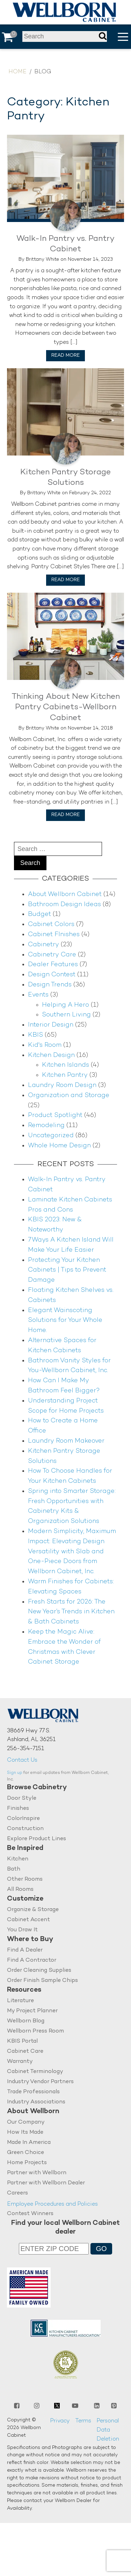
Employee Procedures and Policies (52, 2204)
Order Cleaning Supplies (39, 1971)
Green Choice (25, 2153)
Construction (25, 1829)
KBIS (35, 1035)
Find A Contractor (31, 1960)
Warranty (20, 2062)
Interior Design (50, 1025)
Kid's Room (44, 1045)
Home (17, 72)
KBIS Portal (22, 2041)
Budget (39, 914)
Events (38, 995)
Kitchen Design (51, 1055)
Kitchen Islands (65, 1065)
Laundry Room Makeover (66, 1441)
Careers (17, 2193)
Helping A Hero (65, 1005)
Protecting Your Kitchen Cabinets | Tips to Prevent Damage (67, 1270)
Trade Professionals (33, 2092)
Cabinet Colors (51, 924)
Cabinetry (43, 944)
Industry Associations (36, 2102)
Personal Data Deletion (107, 2430)
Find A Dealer (25, 1950)
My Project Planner (32, 2011)
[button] (123, 37)
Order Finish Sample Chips (42, 1981)
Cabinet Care (25, 2052)
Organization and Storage (68, 1095)
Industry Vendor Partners (40, 2082)
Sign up (14, 1773)
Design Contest (51, 974)
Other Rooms (25, 1879)
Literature (20, 2001)
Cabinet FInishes (54, 934)
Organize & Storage (33, 1910)
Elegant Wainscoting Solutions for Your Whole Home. (65, 1320)
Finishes (18, 1809)
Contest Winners (30, 2214)
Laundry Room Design (62, 1085)
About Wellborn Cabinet (65, 894)
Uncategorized (51, 1135)
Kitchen (17, 1859)
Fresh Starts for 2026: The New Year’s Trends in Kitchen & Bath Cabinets (71, 1612)
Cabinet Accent (28, 1920)
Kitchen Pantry (65, 1075)
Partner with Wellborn (36, 2173)
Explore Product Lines (36, 1839)
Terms (83, 2421)
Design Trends (50, 985)
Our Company (26, 2122)
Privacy (60, 2421)
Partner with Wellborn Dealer (46, 2183)
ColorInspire (23, 1819)
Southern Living (66, 1015)
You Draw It (22, 1930)
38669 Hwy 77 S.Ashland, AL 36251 (31, 1735)
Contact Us (22, 1760)
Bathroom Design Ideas (64, 904)
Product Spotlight (55, 1115)
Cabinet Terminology (35, 2072)
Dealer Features (53, 964)
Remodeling (46, 1125)
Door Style (21, 1798)
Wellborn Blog (25, 2021)
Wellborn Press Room (35, 2031)
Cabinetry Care (52, 955)
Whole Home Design (59, 1145)
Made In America (29, 2143)
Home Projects (27, 2163)
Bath (13, 1869)
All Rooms (20, 1890)
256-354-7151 (25, 1749)
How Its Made (25, 2132)
